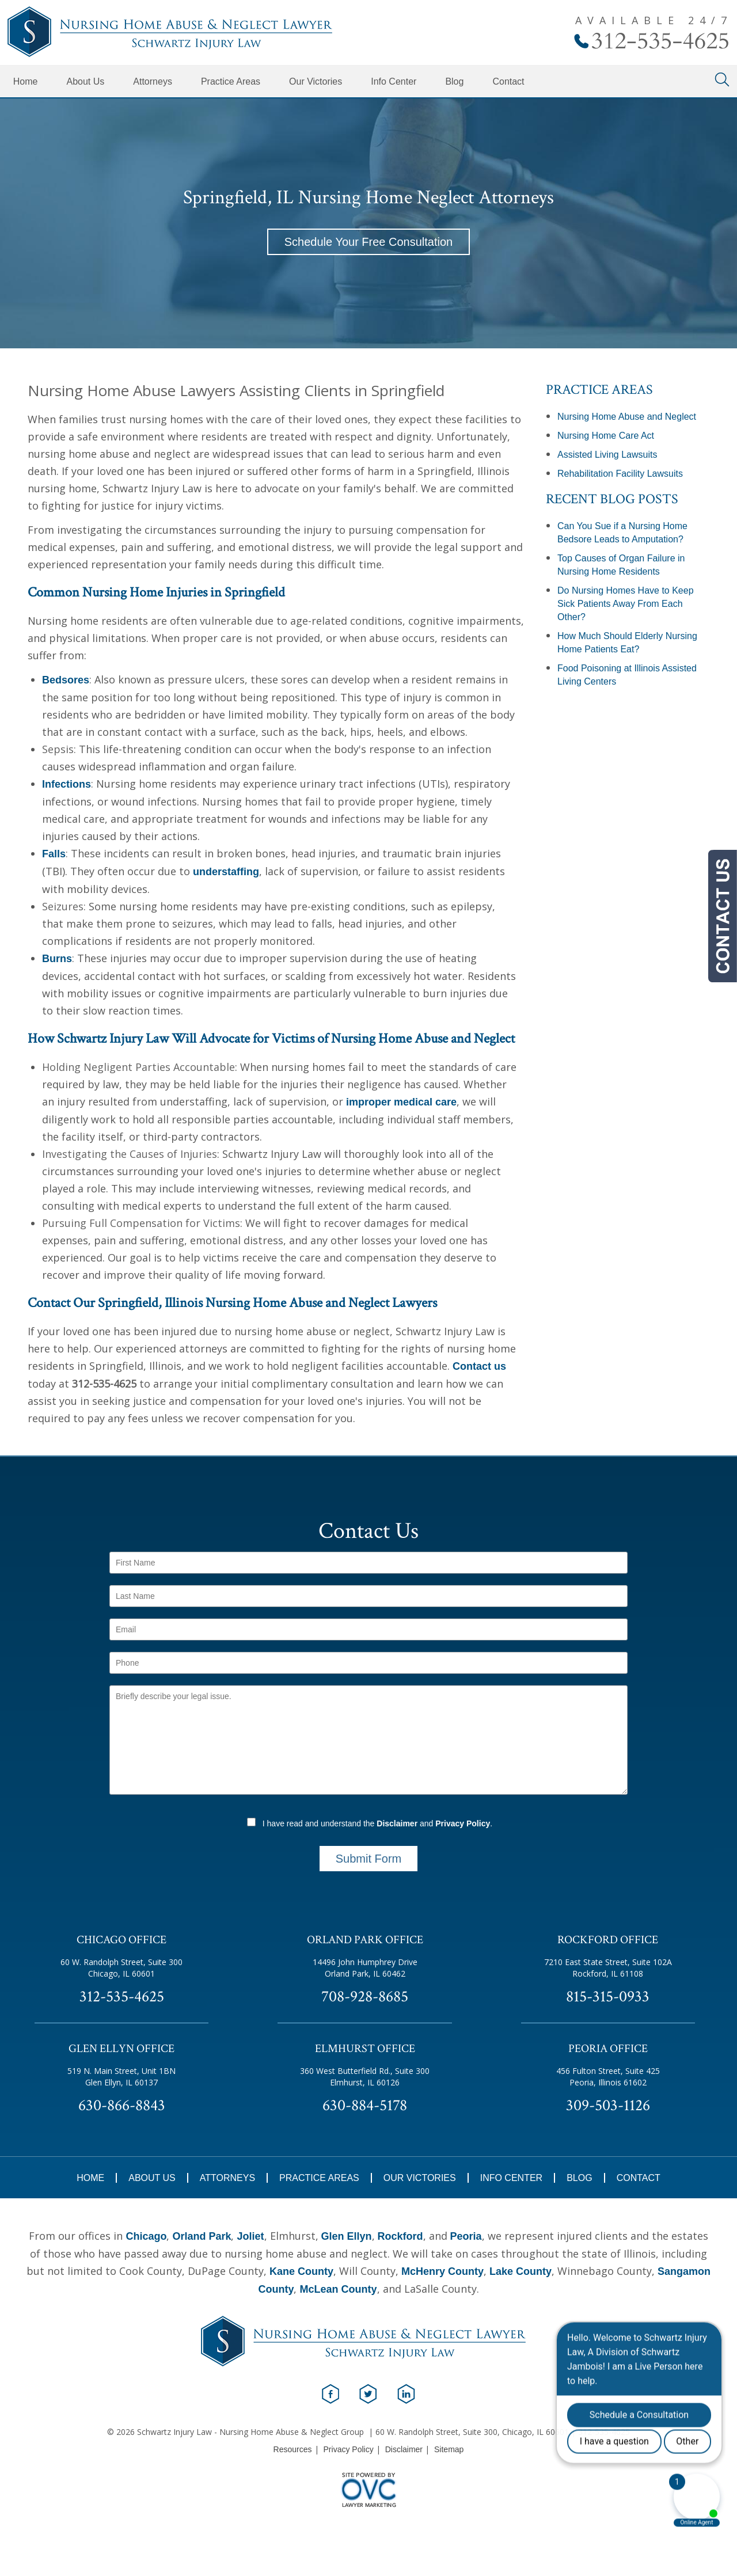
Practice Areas (230, 81)
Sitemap (449, 2449)
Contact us (479, 1366)
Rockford (400, 2236)
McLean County (338, 2289)
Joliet (250, 2236)
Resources (292, 2449)
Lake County (520, 2271)
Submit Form (368, 1858)
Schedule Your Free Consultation (368, 241)
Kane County (301, 2271)
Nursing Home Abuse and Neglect (626, 416)
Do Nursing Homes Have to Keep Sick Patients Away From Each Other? (625, 604)
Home (25, 81)
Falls (54, 854)
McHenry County (442, 2271)
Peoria (466, 2236)
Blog (454, 81)
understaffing (226, 871)
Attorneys (152, 81)
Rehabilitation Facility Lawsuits (620, 473)
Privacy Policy (462, 1823)
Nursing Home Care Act (605, 435)
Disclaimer (397, 1823)
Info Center (393, 81)
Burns (57, 958)
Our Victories (315, 81)
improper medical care (401, 1102)
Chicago (146, 2236)
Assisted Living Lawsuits (607, 454)
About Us (85, 81)
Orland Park (201, 2236)
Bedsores (65, 680)
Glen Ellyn (346, 2236)
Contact (508, 81)
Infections (66, 784)
